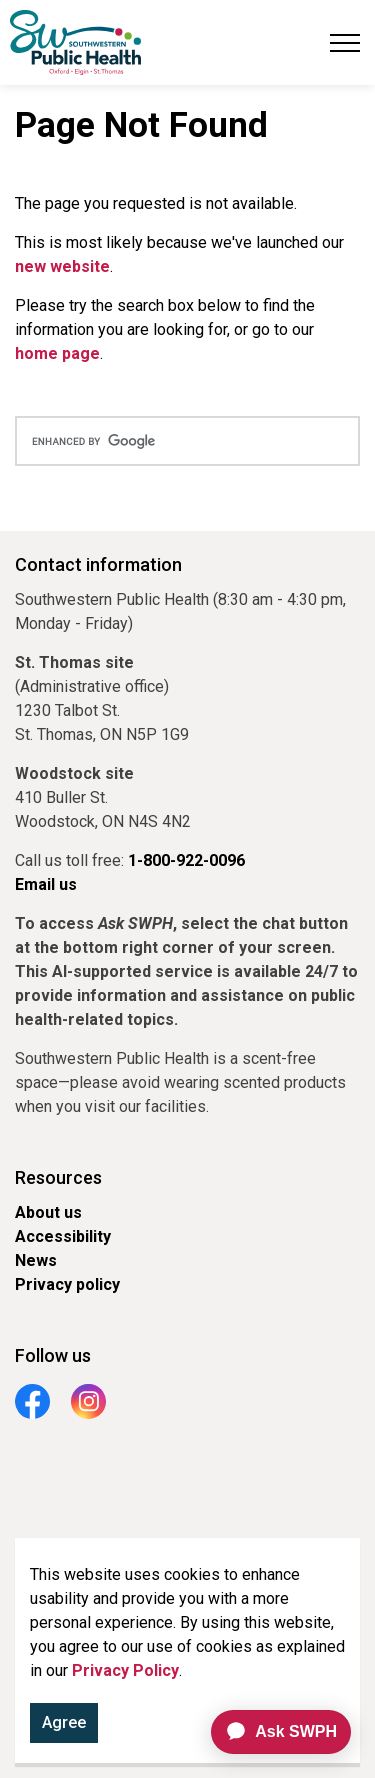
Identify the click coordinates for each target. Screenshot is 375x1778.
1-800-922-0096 (186, 860)
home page (57, 353)
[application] (272, 1732)
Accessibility (63, 1236)
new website (62, 266)
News (36, 1260)
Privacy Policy (125, 1674)
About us (48, 1212)
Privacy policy (67, 1284)
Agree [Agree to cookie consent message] (64, 1727)
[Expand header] (345, 42)
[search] (187, 441)
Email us (46, 884)
